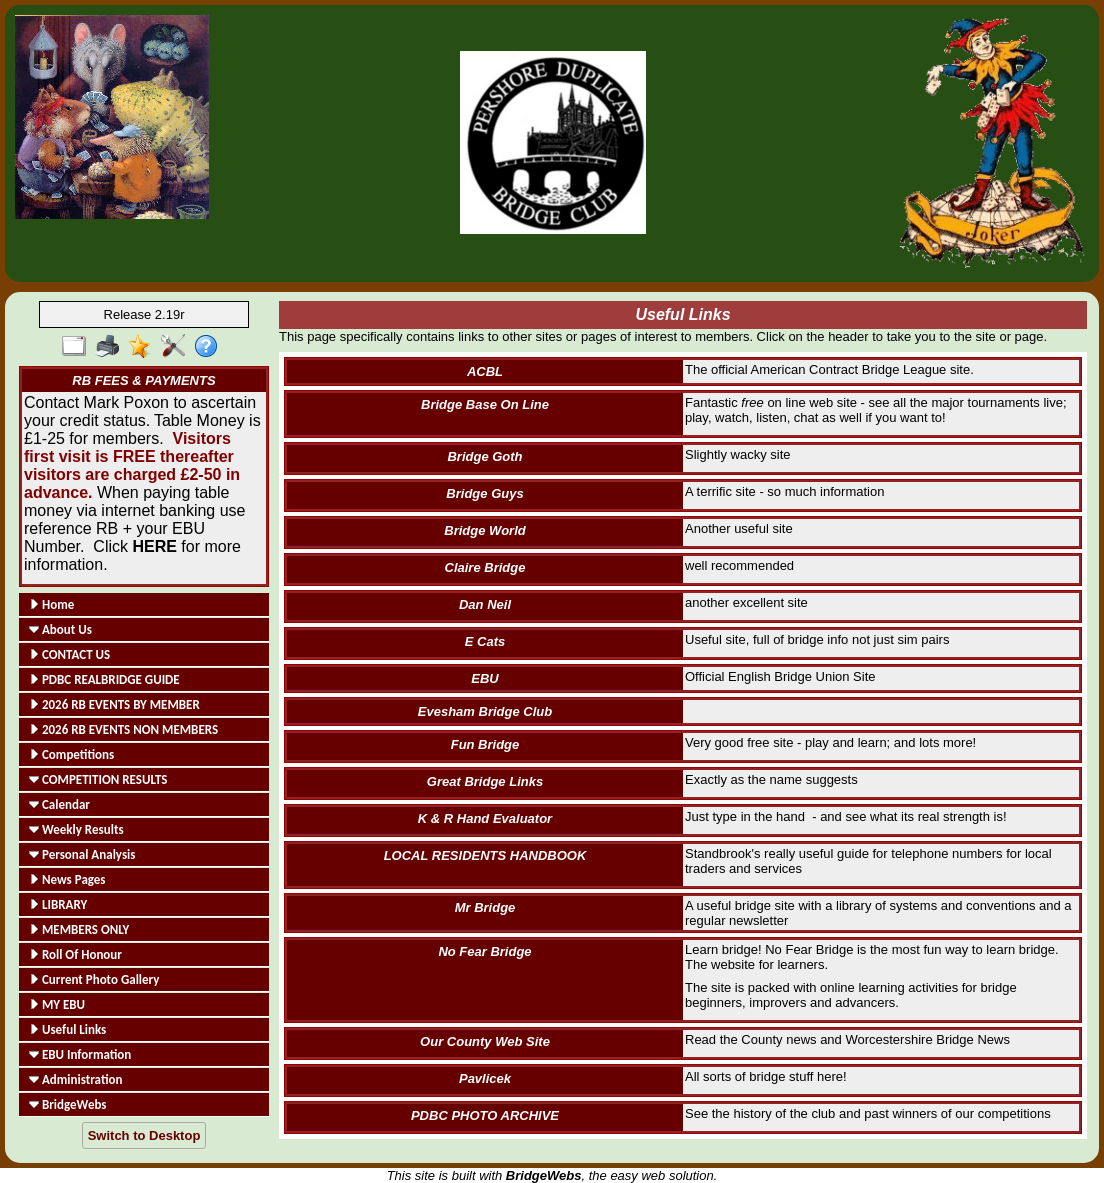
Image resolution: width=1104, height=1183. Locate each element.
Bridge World (484, 530)
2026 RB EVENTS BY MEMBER (114, 704)
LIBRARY (58, 904)
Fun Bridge (485, 744)
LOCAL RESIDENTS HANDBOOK (485, 855)
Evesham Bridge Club (485, 711)
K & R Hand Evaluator (485, 818)
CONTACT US (69, 654)
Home (51, 604)
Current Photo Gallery (94, 979)
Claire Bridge (485, 567)
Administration (75, 1079)
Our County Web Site (485, 1041)
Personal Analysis (82, 854)
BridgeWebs (68, 1104)
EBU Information (80, 1054)
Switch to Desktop (144, 1135)
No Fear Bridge (484, 951)
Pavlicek (485, 1078)
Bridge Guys (484, 493)
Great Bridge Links (485, 781)
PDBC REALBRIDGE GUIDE (104, 679)
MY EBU (57, 1004)
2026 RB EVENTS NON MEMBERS (123, 729)
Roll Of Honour (75, 954)
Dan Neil (485, 604)
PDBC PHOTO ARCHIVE (485, 1115)
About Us (60, 629)
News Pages (67, 879)
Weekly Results (76, 829)
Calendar (59, 804)
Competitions (71, 754)
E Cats (485, 641)
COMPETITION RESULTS (98, 779)
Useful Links (67, 1029)
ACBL (485, 371)
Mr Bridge (485, 907)
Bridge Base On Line (485, 404)
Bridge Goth (484, 456)
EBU (484, 678)
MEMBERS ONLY (79, 929)
